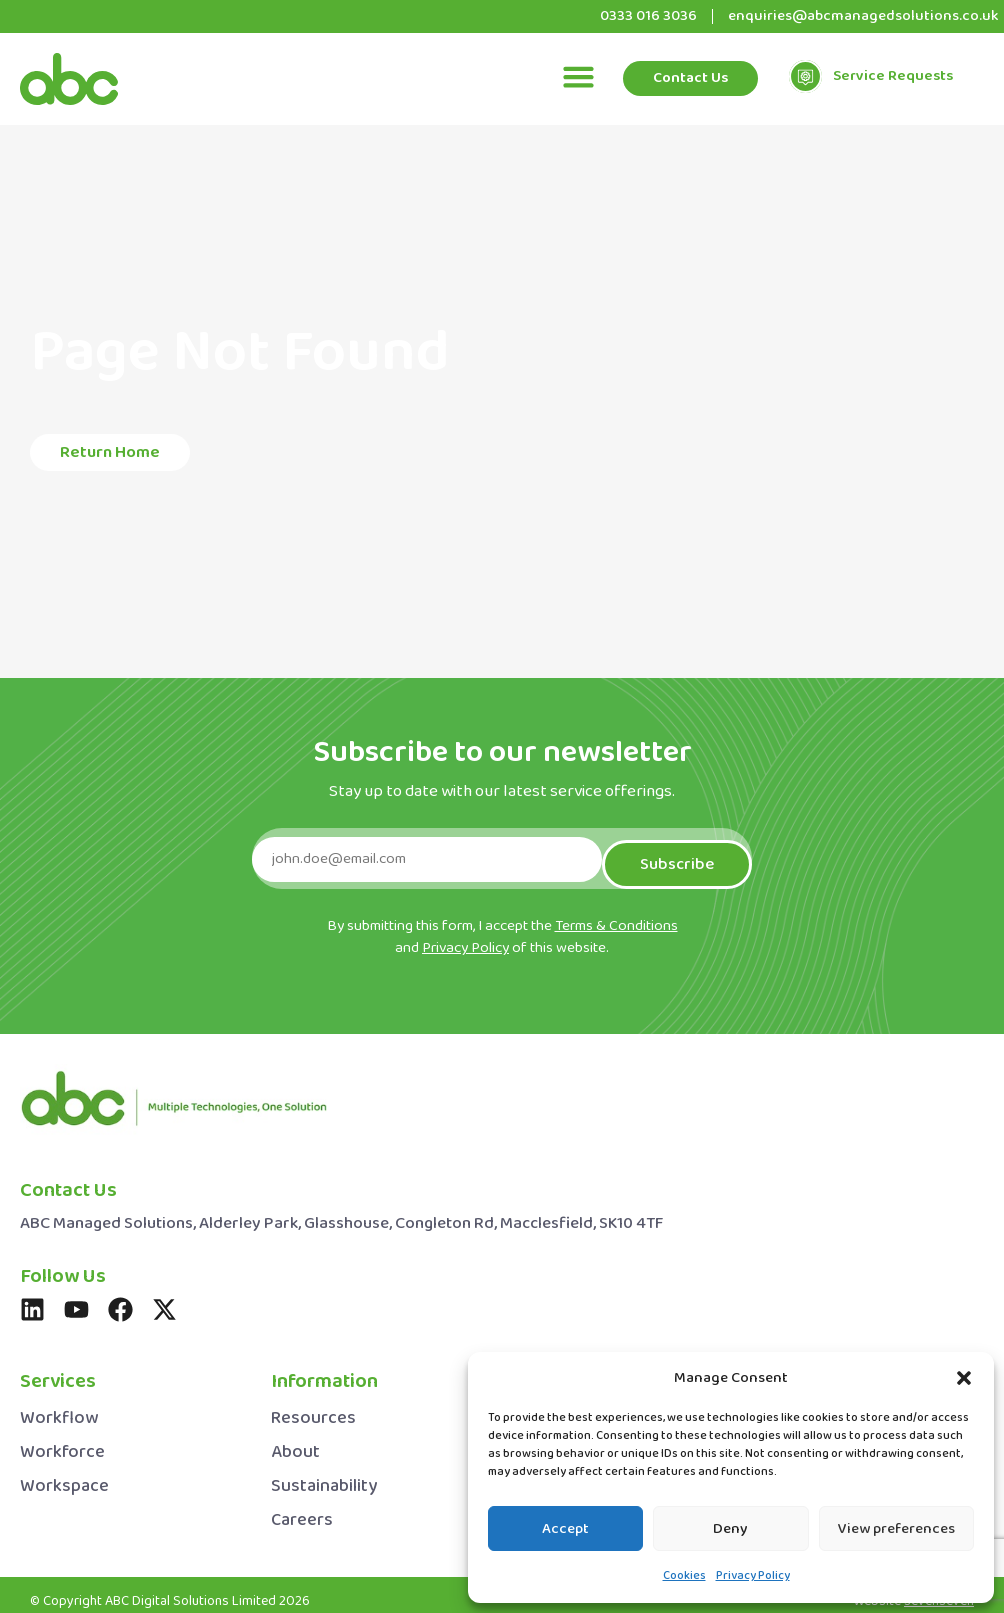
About (295, 1442)
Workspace (64, 1476)
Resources (313, 1408)
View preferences (896, 1529)
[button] (964, 1378)
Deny (730, 1529)
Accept (565, 1529)
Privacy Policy (753, 1576)
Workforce (62, 1442)
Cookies (684, 1576)
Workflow (59, 1408)
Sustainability (324, 1476)
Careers (302, 1510)
